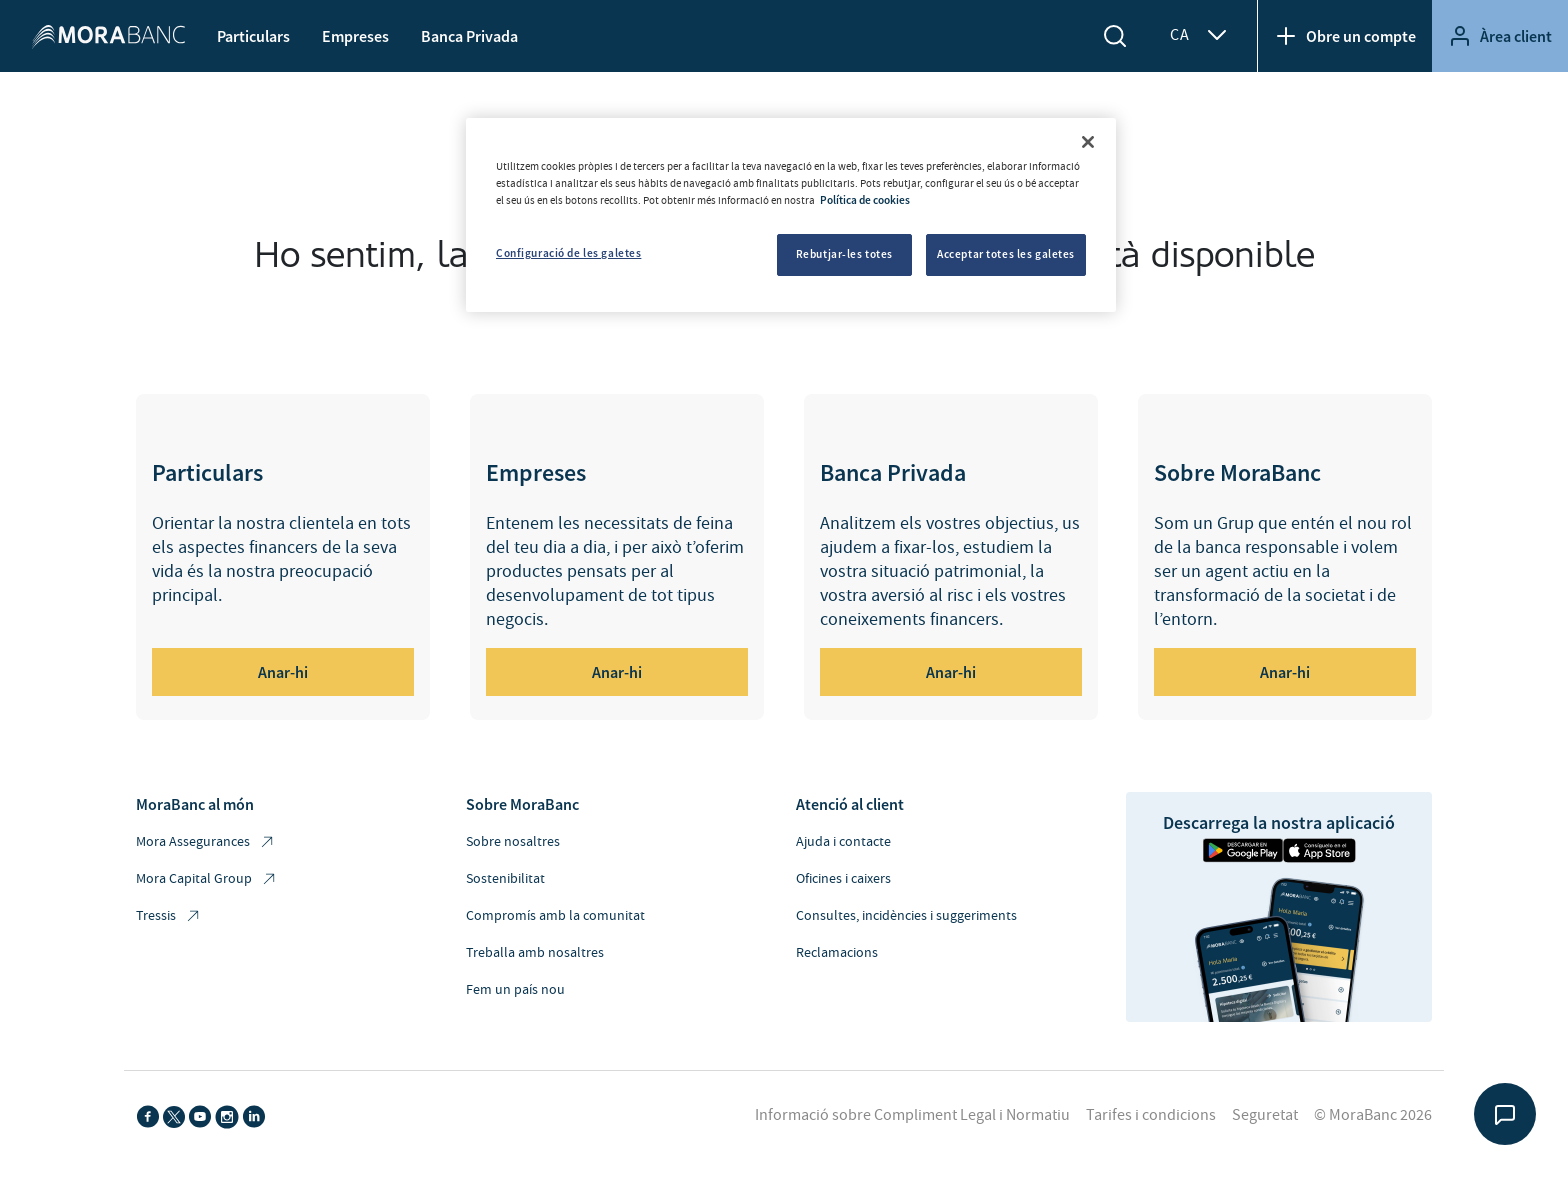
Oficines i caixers (843, 879)
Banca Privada (469, 36)
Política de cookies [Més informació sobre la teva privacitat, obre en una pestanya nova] (865, 200)
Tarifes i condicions (1151, 1115)
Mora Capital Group (207, 879)
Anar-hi (283, 672)
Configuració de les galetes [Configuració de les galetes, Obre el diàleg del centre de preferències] (568, 253)
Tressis (169, 916)
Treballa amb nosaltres (535, 953)
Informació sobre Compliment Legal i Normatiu (912, 1115)
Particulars (253, 36)
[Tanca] (1088, 142)
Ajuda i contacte (843, 842)
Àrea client (1500, 36)
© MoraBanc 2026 (1373, 1115)
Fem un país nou (515, 990)
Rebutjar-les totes (844, 254)
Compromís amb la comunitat (555, 916)
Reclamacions (837, 953)
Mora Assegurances (206, 842)
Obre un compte (1345, 36)
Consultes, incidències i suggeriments (906, 916)
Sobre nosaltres (513, 842)
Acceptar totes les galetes (1006, 254)
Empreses (355, 36)
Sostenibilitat (505, 879)
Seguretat (1265, 1115)
